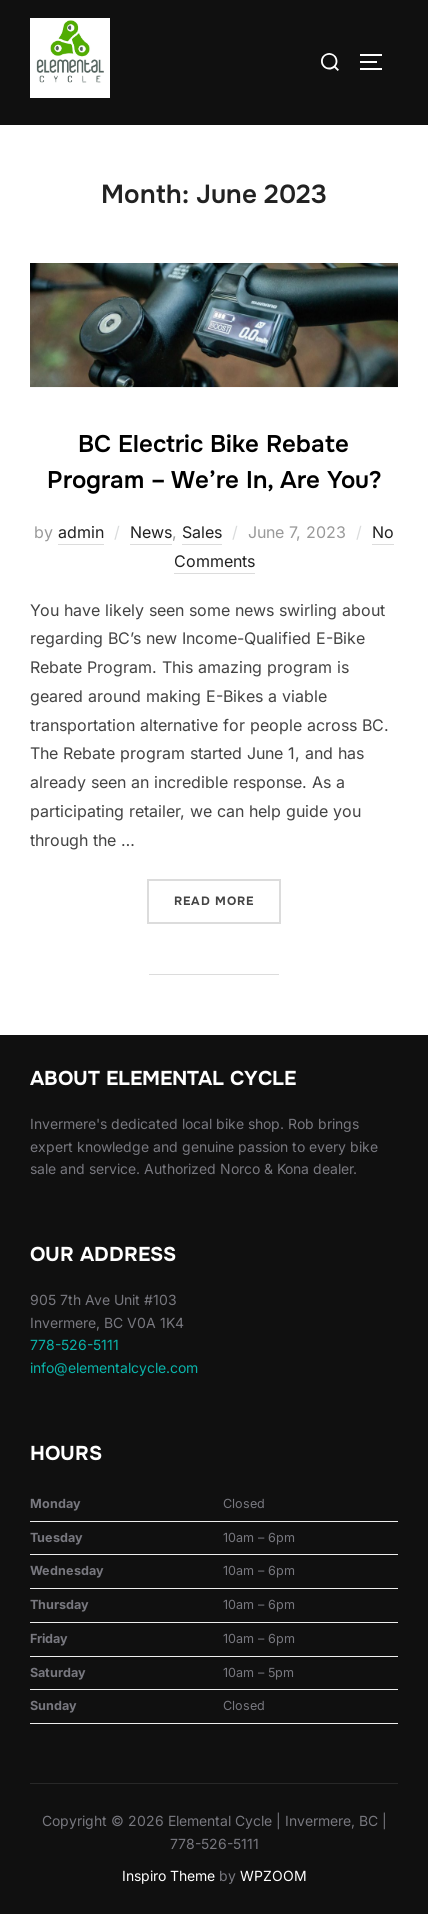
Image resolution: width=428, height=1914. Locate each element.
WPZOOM (273, 1875)
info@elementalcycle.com (114, 1367)
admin (81, 532)
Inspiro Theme (168, 1875)
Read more (227, 899)
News (151, 532)
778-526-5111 (74, 1344)
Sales (202, 532)
